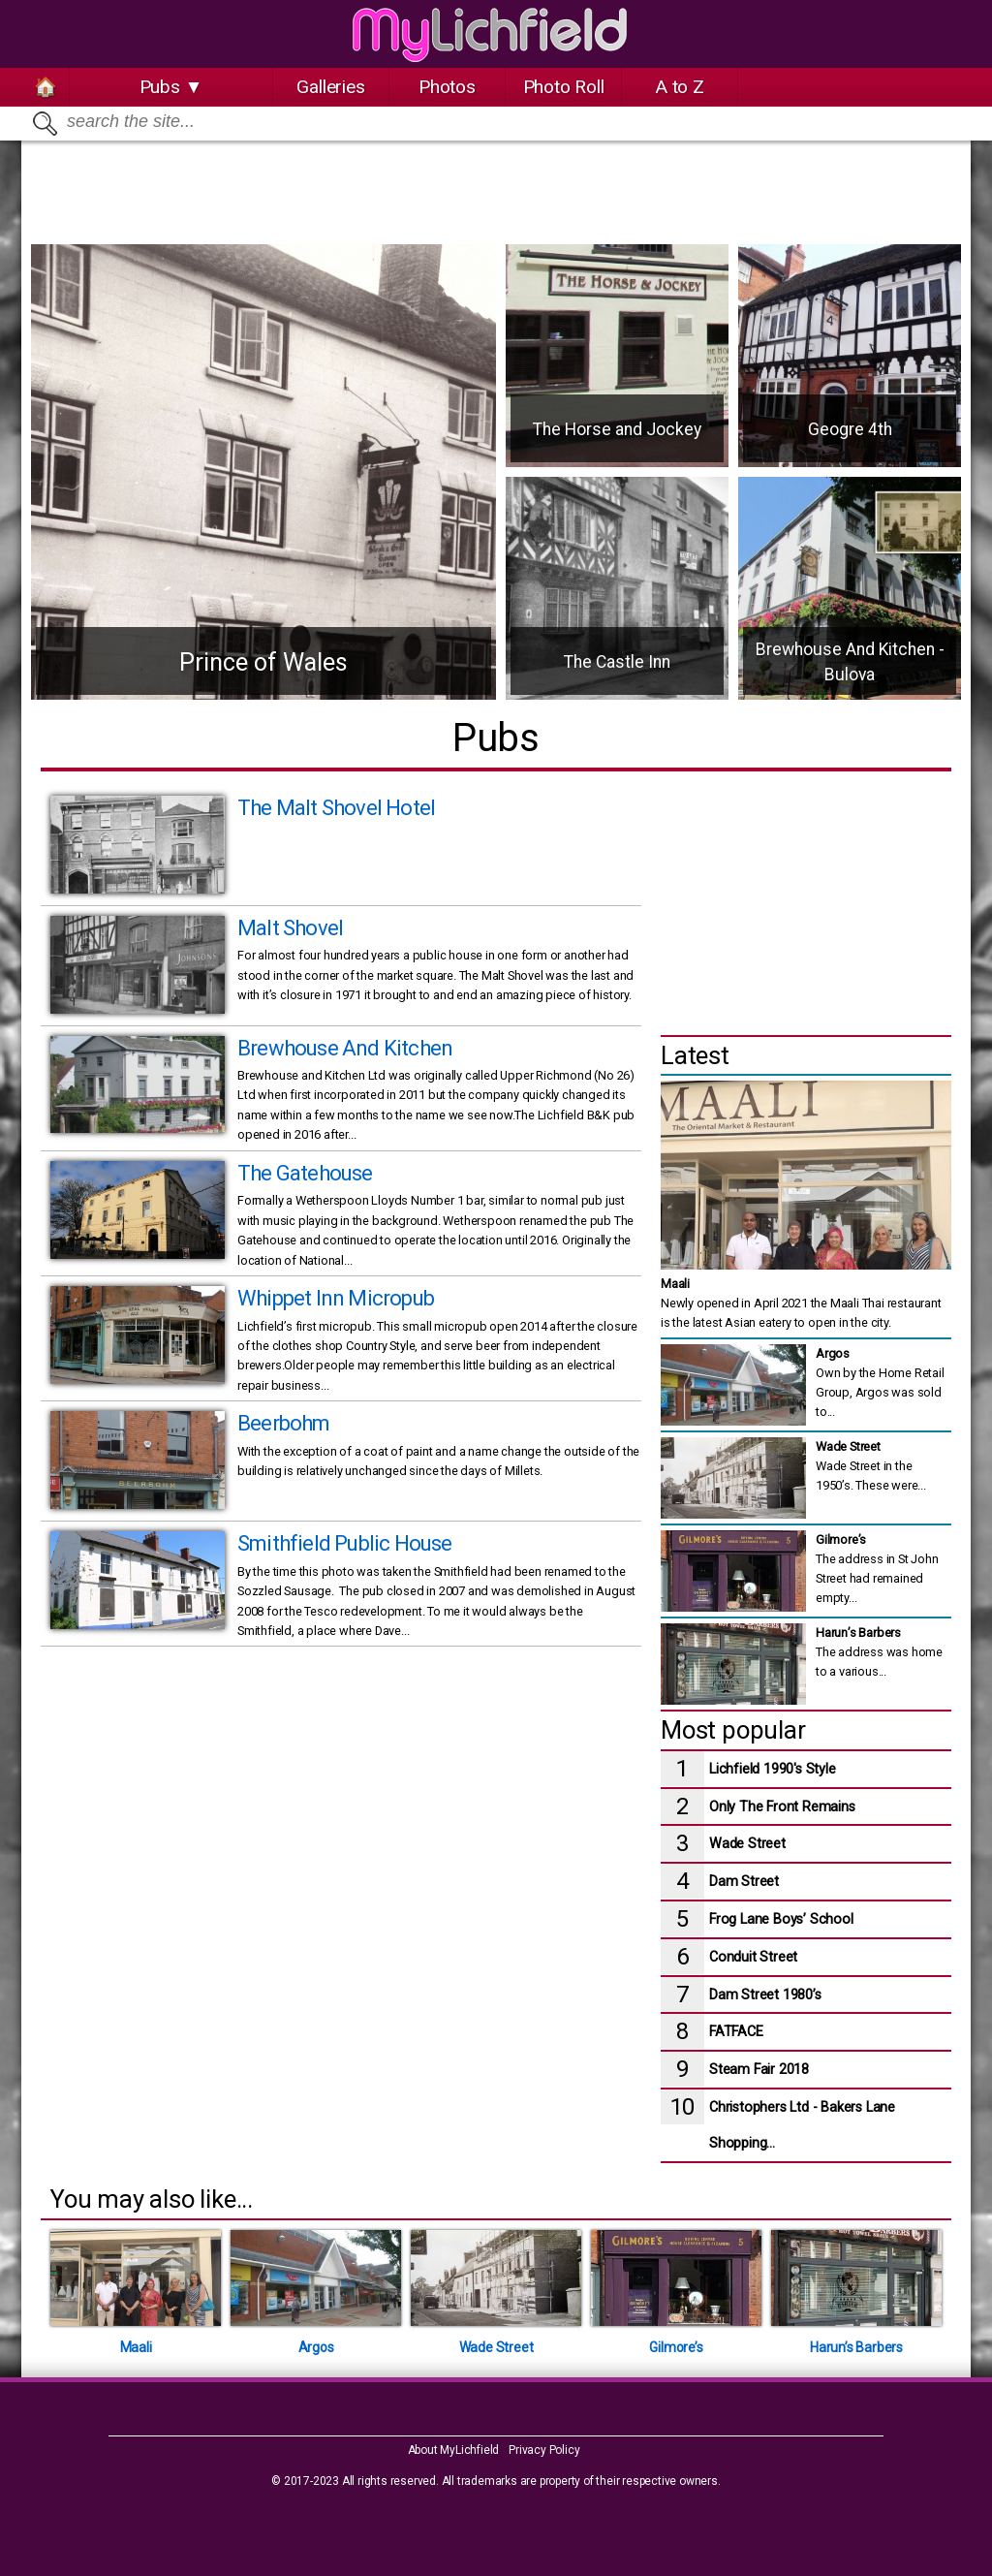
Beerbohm (283, 1423)
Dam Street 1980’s (765, 1995)
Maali (675, 1283)
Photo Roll (563, 87)
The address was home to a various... (879, 1651)
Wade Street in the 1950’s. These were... (871, 1464)
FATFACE (736, 2032)
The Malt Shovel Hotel (336, 808)
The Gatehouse (305, 1173)
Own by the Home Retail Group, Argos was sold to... (880, 1381)
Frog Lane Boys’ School (781, 1919)
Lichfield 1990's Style (772, 1769)
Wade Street (747, 1844)
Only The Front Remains (782, 1807)
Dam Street (744, 1881)
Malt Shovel (290, 928)
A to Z (679, 87)
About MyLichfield (454, 2450)
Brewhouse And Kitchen (344, 1048)
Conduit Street (753, 1957)
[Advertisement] (496, 184)
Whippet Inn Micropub (335, 1298)
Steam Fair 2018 (759, 2069)
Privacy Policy (544, 2450)
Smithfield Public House (344, 1543)
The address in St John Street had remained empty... (877, 1567)
